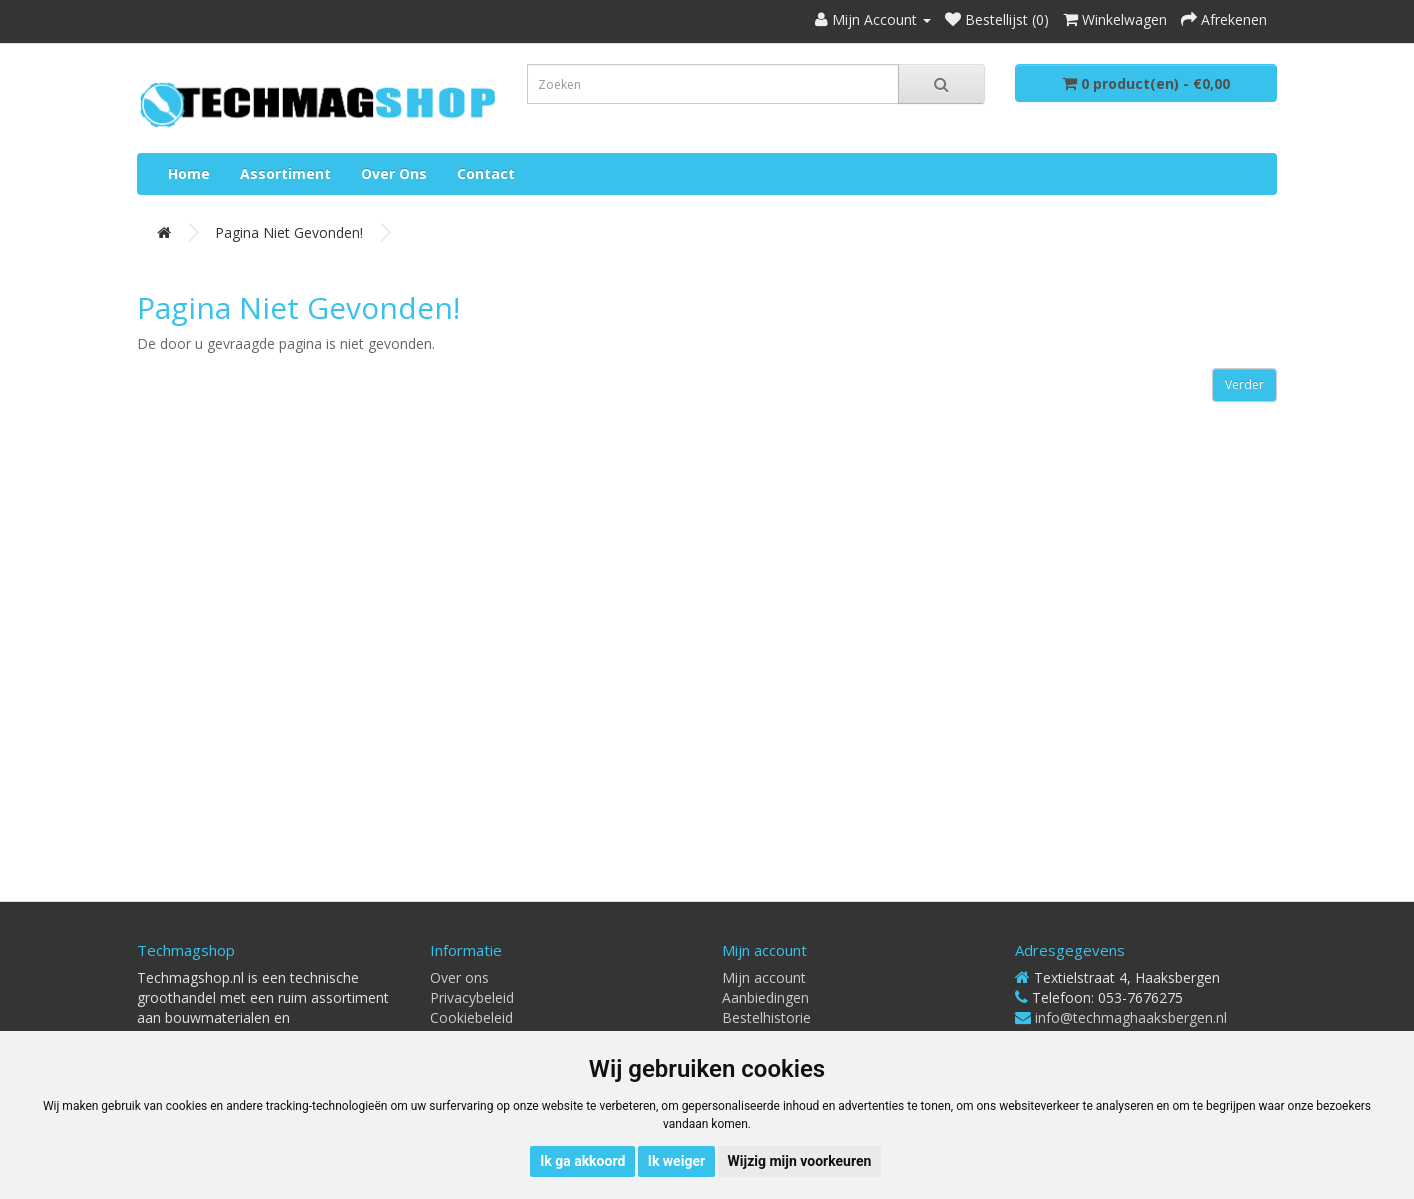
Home (189, 173)
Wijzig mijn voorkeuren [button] (800, 1161)
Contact (486, 173)
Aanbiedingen (765, 997)
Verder (1244, 384)
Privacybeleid (472, 997)
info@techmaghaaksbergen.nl (1131, 1017)
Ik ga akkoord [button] (582, 1161)
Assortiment (285, 173)
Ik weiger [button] (676, 1161)
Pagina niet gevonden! (289, 232)
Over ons (394, 173)
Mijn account (764, 977)
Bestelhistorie (766, 1017)
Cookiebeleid (471, 1017)
